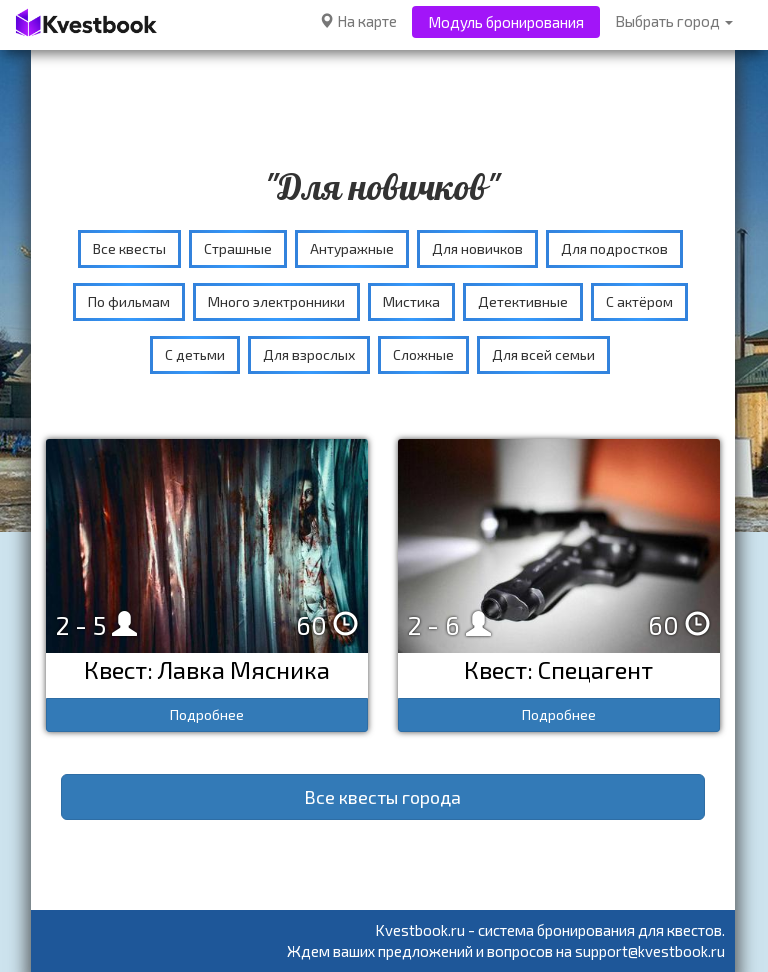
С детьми (195, 354)
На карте (358, 21)
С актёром (639, 301)
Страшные (238, 248)
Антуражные (352, 248)
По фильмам (129, 301)
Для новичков (477, 248)
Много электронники (276, 301)
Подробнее (207, 714)
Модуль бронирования (506, 22)
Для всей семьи (543, 354)
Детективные (523, 301)
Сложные (423, 354)
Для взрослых (309, 354)
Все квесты (129, 248)
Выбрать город (674, 21)
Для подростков (614, 248)
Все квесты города (382, 797)
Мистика (411, 301)
